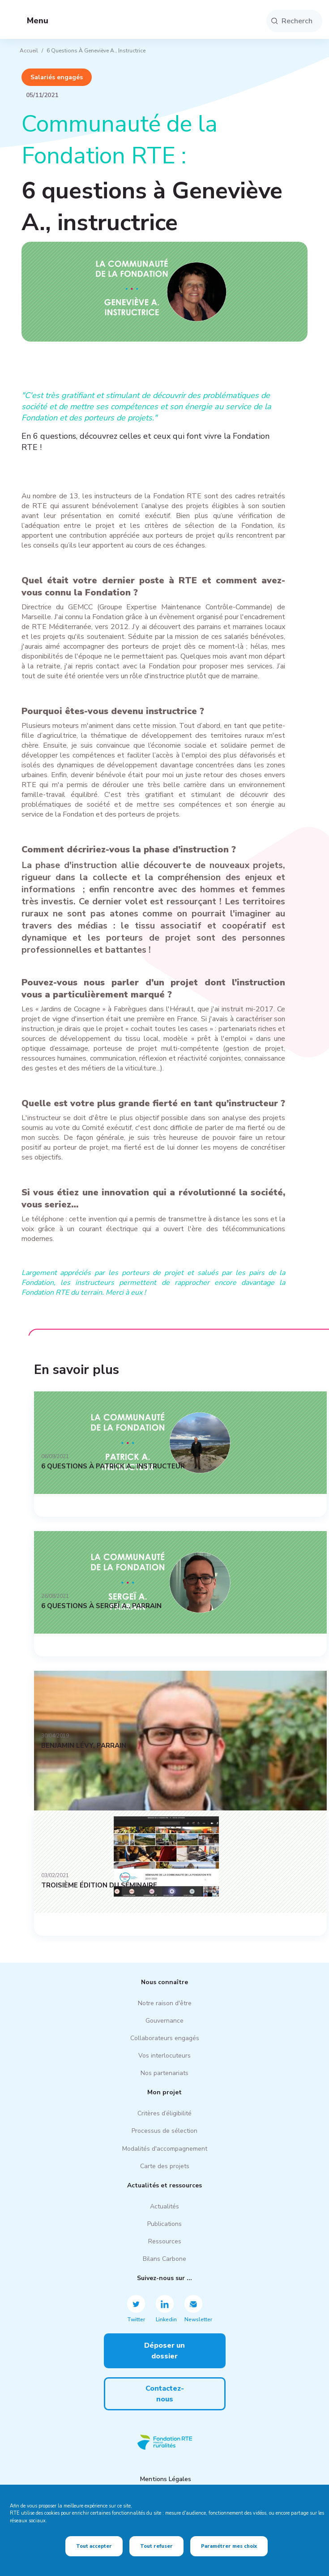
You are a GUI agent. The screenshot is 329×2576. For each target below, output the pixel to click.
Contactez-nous (164, 2393)
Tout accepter (94, 2546)
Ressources (164, 2241)
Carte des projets (164, 2166)
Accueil (29, 50)
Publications (164, 2224)
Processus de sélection (164, 2131)
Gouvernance (164, 2020)
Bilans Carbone (164, 2259)
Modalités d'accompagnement (164, 2148)
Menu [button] (30, 21)
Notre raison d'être (165, 2003)
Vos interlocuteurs (164, 2055)
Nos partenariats (164, 2073)
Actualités (164, 2206)
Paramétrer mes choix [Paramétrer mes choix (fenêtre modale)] (229, 2546)
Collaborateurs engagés (164, 2038)
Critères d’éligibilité (164, 2113)
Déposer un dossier (164, 2351)
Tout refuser (156, 2546)
